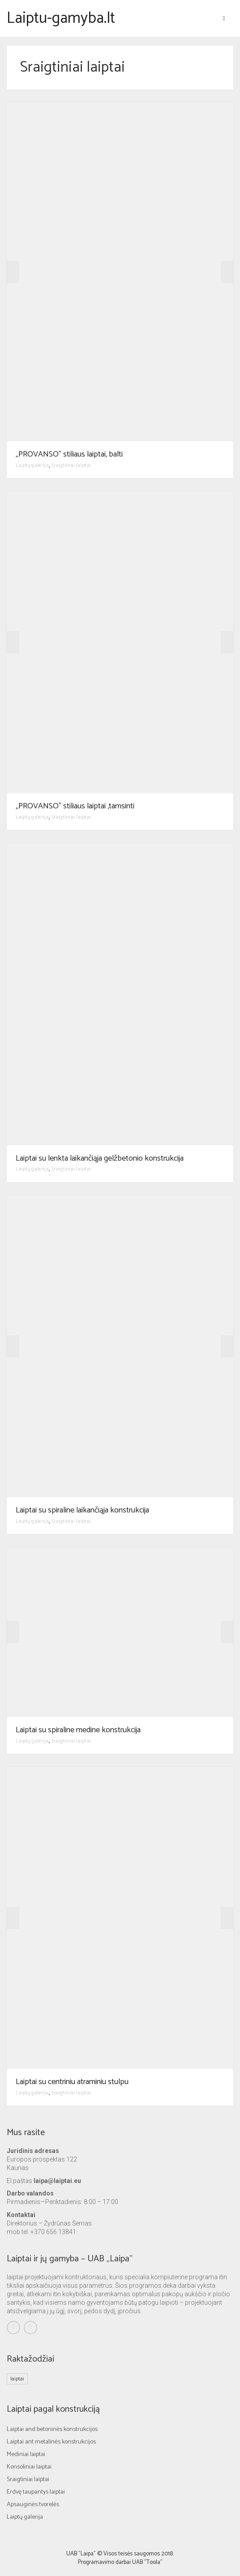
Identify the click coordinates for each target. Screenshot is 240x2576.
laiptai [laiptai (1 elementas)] (17, 2379)
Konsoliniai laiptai (29, 2467)
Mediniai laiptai (26, 2454)
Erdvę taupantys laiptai (36, 2492)
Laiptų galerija (32, 465)
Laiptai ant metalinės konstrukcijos (51, 2442)
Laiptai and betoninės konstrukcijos (52, 2429)
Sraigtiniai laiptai (71, 465)
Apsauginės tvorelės (33, 2504)
